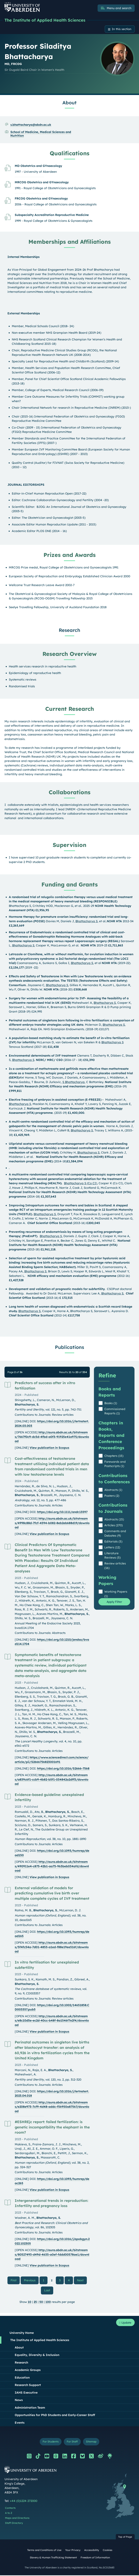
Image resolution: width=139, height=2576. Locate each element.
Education (22, 2378)
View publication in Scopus (49, 1448)
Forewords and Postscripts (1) (115, 1464)
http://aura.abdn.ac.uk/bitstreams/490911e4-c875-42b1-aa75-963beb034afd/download (52, 1866)
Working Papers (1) (115, 1594)
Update (125, 2323)
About (19, 2348)
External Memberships (23, 313)
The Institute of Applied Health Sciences (46, 20)
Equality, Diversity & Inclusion (37, 2355)
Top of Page (125, 2537)
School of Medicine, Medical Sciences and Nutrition (40, 133)
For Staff (72, 2442)
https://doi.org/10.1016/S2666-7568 (63, 1769)
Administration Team (30, 2408)
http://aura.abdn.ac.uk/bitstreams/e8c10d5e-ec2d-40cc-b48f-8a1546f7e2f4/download (52, 2020)
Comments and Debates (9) (115, 1533)
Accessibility (91, 2550)
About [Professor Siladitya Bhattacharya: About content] (69, 103)
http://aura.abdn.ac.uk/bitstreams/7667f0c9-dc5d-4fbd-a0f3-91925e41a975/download (52, 1437)
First (14, 2281)
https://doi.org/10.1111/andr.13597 (62, 1512)
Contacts (10, 2508)
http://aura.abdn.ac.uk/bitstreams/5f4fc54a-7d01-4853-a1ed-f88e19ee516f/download (52, 1947)
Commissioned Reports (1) (114, 1411)
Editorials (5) (113, 1541)
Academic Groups (28, 2370)
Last (48, 2291)
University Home (22, 2333)
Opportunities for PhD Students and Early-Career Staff (55, 2415)
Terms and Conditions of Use (44, 2550)
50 (41, 2302)
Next (83, 2281)
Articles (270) (113, 1525)
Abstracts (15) (114, 1519)
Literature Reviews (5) (112, 1556)
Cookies (107, 2550)
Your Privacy (72, 2550)
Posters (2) (111, 1496)
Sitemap (91, 2442)
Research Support (28, 2385)
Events (19, 2423)
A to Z (8, 2513)
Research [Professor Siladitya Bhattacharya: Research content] (69, 630)
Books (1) (110, 1403)
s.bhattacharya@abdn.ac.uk (30, 125)
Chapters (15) (113, 1456)
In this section (121, 29)
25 (35, 2302)
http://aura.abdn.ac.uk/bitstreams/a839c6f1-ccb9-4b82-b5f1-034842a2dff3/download (51, 1779)
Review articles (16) (115, 1566)
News (19, 2400)
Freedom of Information (95, 2558)
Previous (31, 2281)
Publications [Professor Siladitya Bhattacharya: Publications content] (69, 1347)
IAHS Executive (26, 2393)
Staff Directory (14, 2523)
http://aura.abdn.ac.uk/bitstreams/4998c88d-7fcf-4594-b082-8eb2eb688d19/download (52, 1523)
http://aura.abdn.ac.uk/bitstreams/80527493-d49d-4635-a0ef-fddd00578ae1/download (52, 2254)
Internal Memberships (23, 257)
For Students (50, 2442)
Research (21, 2363)
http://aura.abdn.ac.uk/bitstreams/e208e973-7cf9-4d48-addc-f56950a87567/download (52, 2107)
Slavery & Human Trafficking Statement (53, 2558)
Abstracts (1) (113, 1490)
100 (48, 2302)
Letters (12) (112, 1547)
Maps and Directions (17, 2518)
